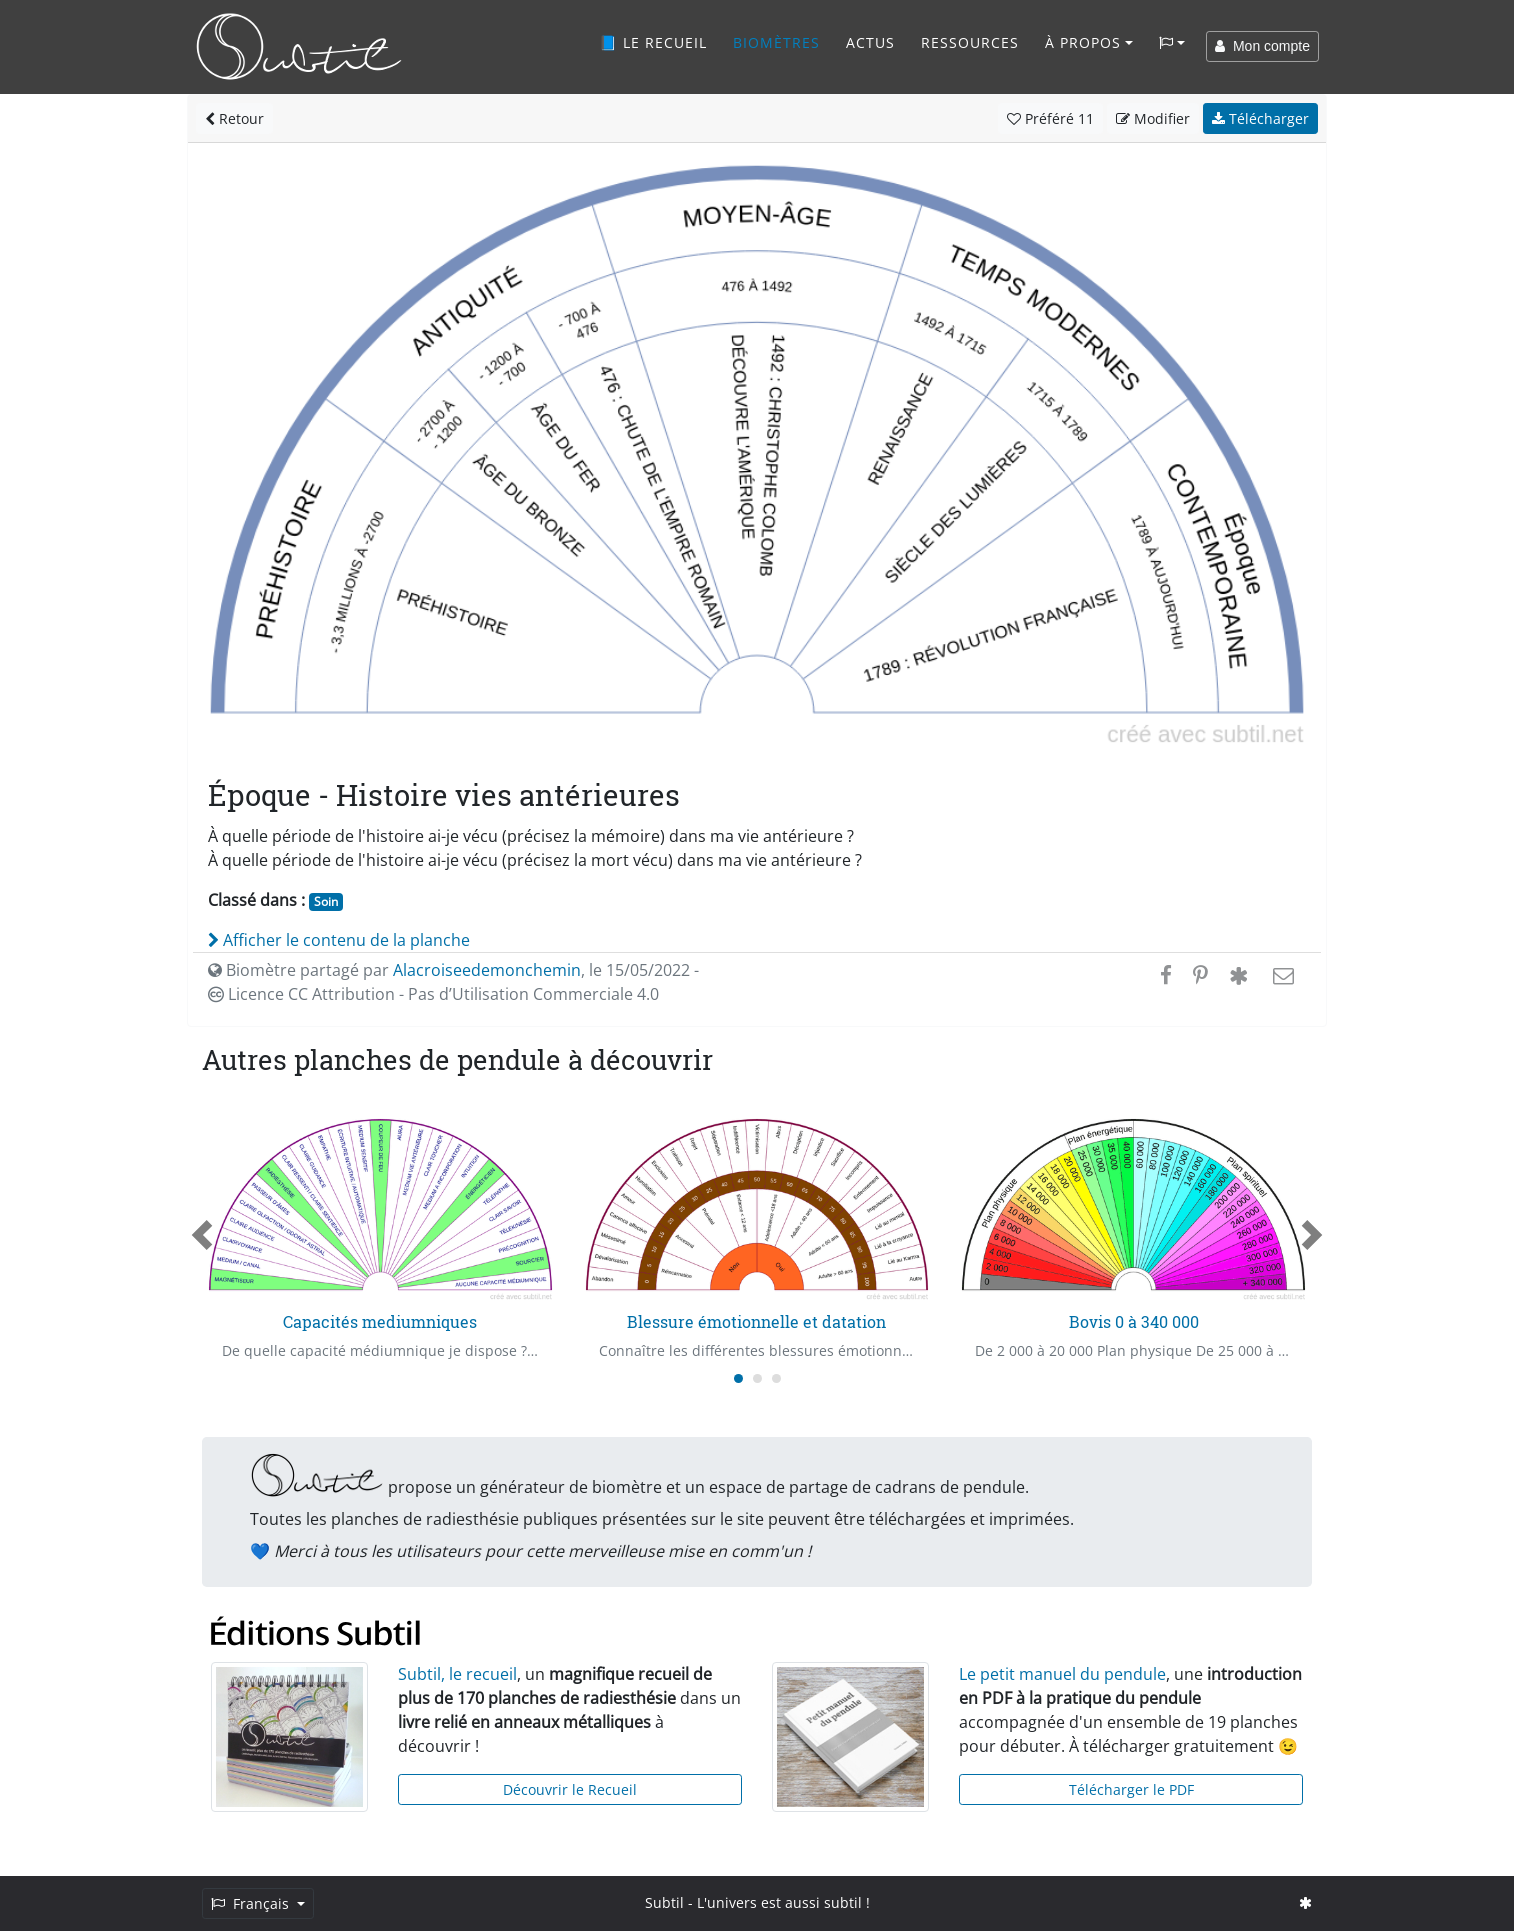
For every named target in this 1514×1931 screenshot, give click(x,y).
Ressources (970, 42)
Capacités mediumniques (380, 1321)
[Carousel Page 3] (776, 1378)
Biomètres (776, 42)
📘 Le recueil (653, 42)
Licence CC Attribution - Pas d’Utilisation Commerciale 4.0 (433, 994)
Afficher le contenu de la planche (339, 940)
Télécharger (1260, 118)
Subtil (664, 1902)
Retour (234, 118)
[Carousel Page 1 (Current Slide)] (738, 1378)
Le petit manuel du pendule (1062, 1674)
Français (252, 1903)
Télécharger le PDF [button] (1131, 1789)
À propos (1083, 42)
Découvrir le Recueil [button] (570, 1789)
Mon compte (1262, 46)
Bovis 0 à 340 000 (1134, 1321)
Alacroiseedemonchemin (487, 970)
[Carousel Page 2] (757, 1378)
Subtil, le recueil (457, 1674)
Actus (870, 42)
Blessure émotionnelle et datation (756, 1321)
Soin (326, 901)
